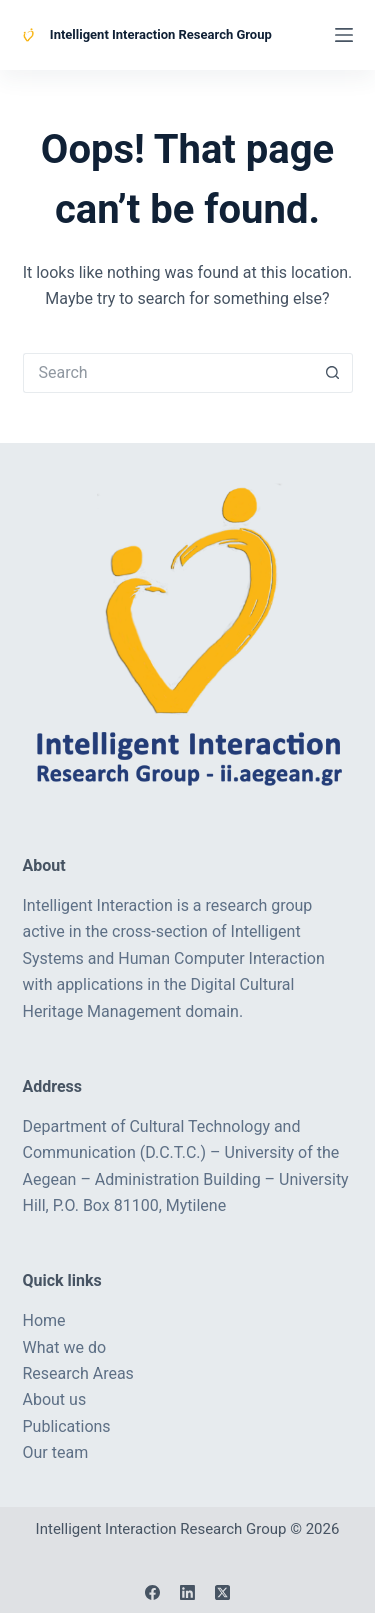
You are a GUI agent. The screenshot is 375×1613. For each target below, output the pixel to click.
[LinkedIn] (187, 1592)
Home (44, 1320)
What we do (65, 1347)
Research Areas (78, 1373)
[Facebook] (152, 1592)
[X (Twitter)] (222, 1592)
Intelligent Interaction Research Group (161, 34)
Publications (67, 1426)
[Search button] (333, 373)
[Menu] (344, 35)
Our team (56, 1452)
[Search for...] (168, 373)
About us (55, 1399)
